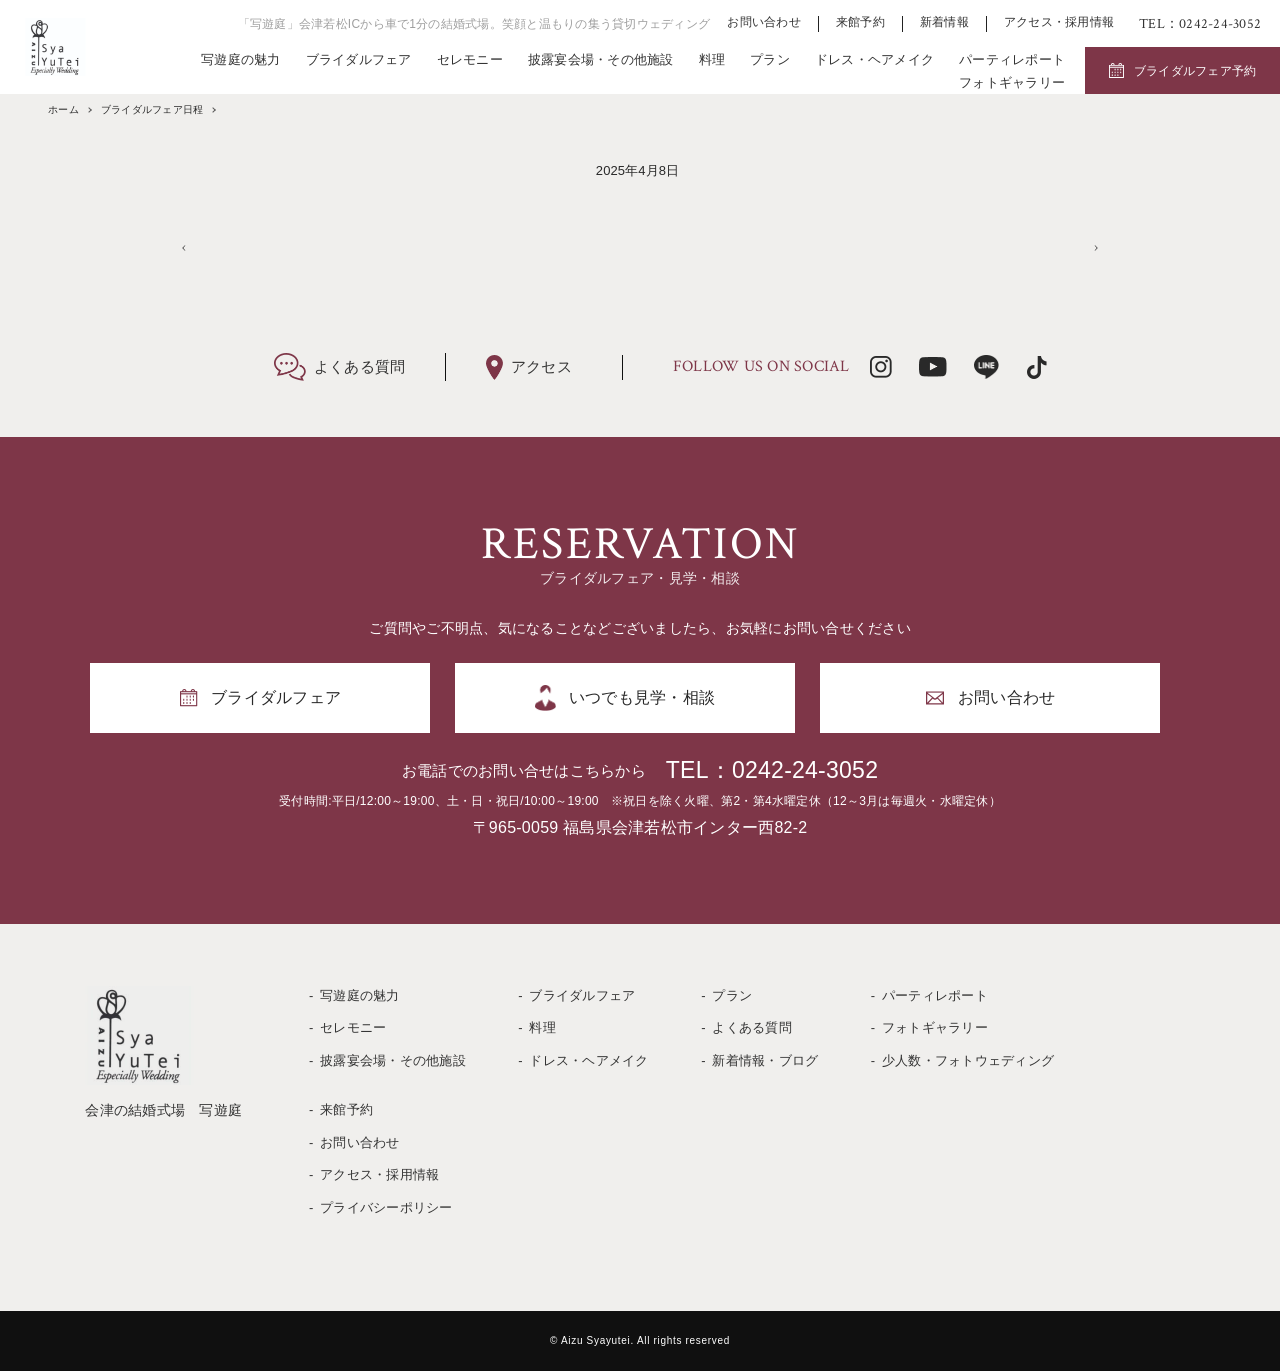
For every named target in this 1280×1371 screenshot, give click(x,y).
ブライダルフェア (359, 59)
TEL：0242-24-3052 (772, 770)
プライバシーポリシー (386, 1207)
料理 (712, 59)
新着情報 (944, 22)
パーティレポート (1012, 59)
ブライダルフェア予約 (1195, 71)
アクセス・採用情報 (1059, 22)
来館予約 (860, 22)
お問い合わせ (764, 22)
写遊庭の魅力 (241, 59)
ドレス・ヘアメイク (874, 59)
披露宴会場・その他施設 (601, 59)
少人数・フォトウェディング (968, 1060)
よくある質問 (752, 1027)
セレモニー (470, 59)
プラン (770, 59)
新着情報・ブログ (765, 1060)
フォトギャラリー (1012, 82)
